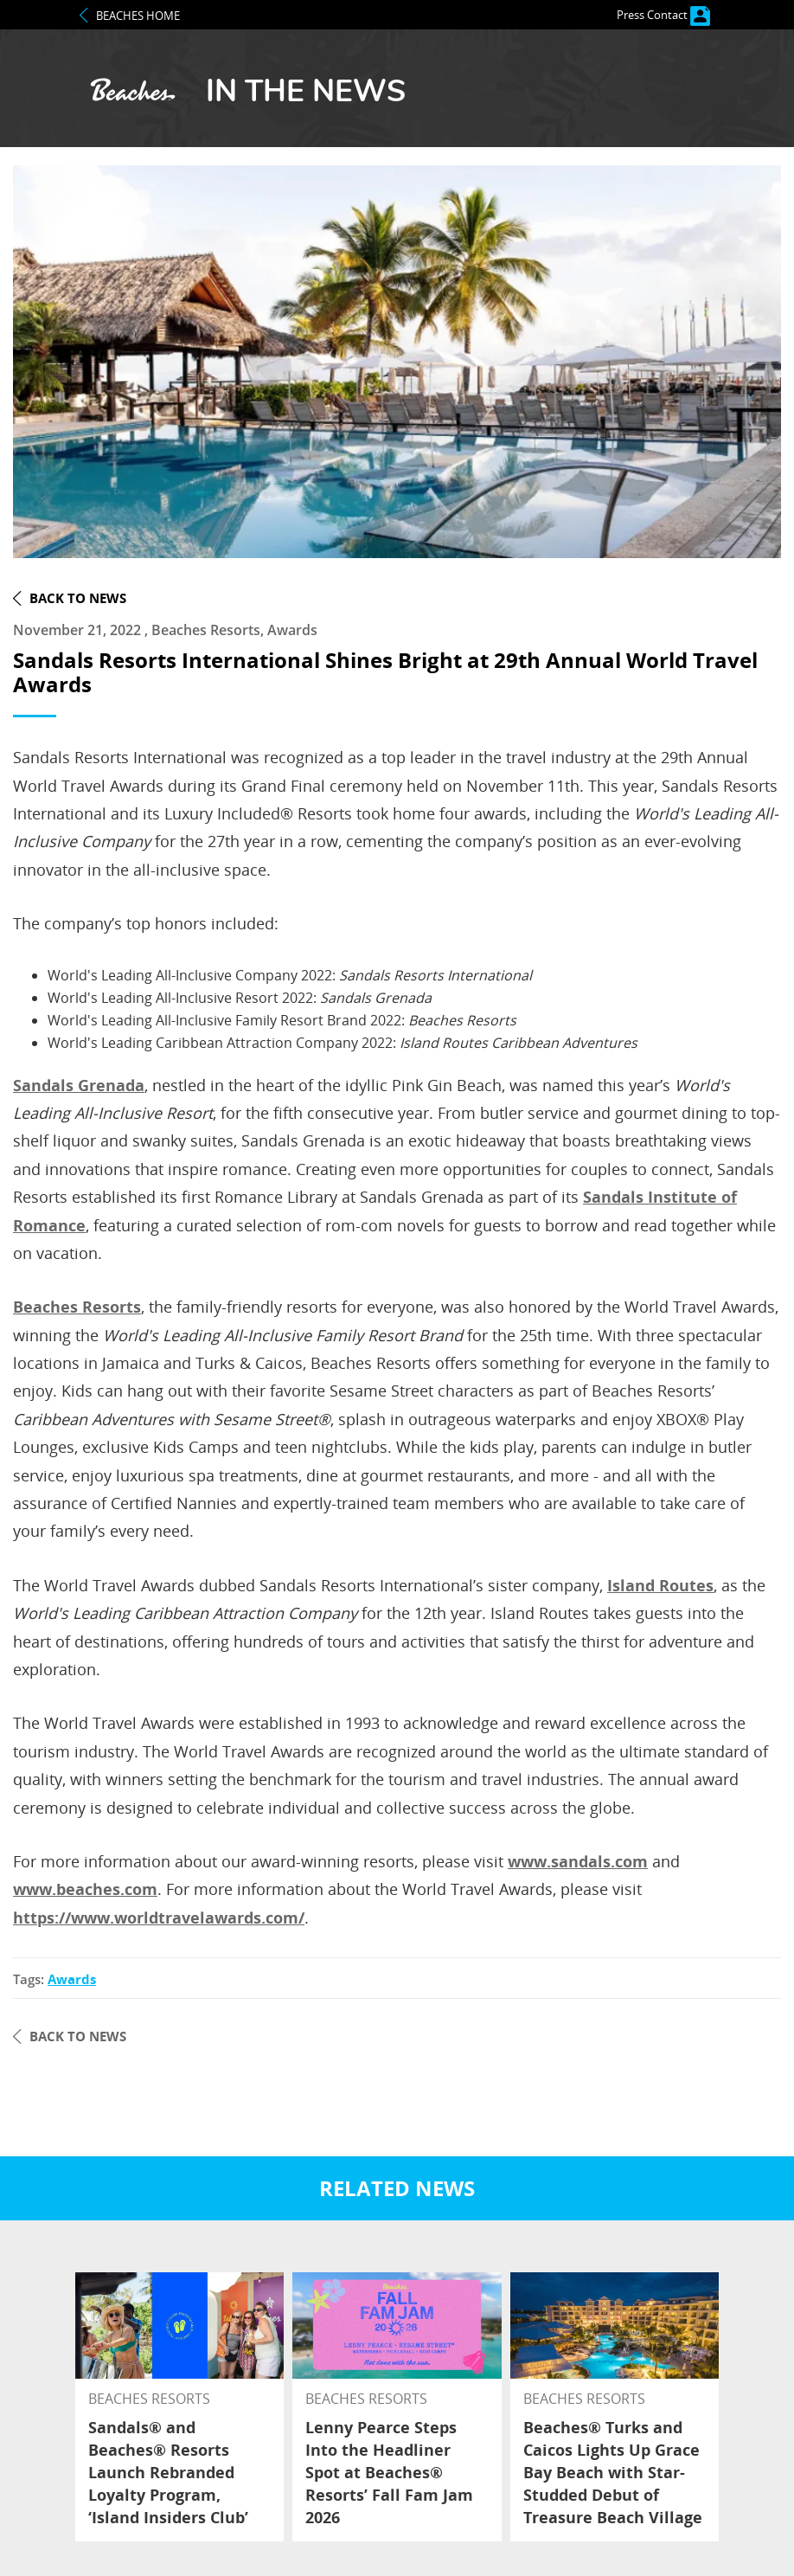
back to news (77, 597)
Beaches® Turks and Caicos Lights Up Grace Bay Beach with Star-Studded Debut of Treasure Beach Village (612, 2472)
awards (72, 1979)
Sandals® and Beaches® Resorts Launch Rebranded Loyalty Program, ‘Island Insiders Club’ (168, 2472)
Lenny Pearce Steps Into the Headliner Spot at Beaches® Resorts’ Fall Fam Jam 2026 (389, 2472)
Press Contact (663, 14)
